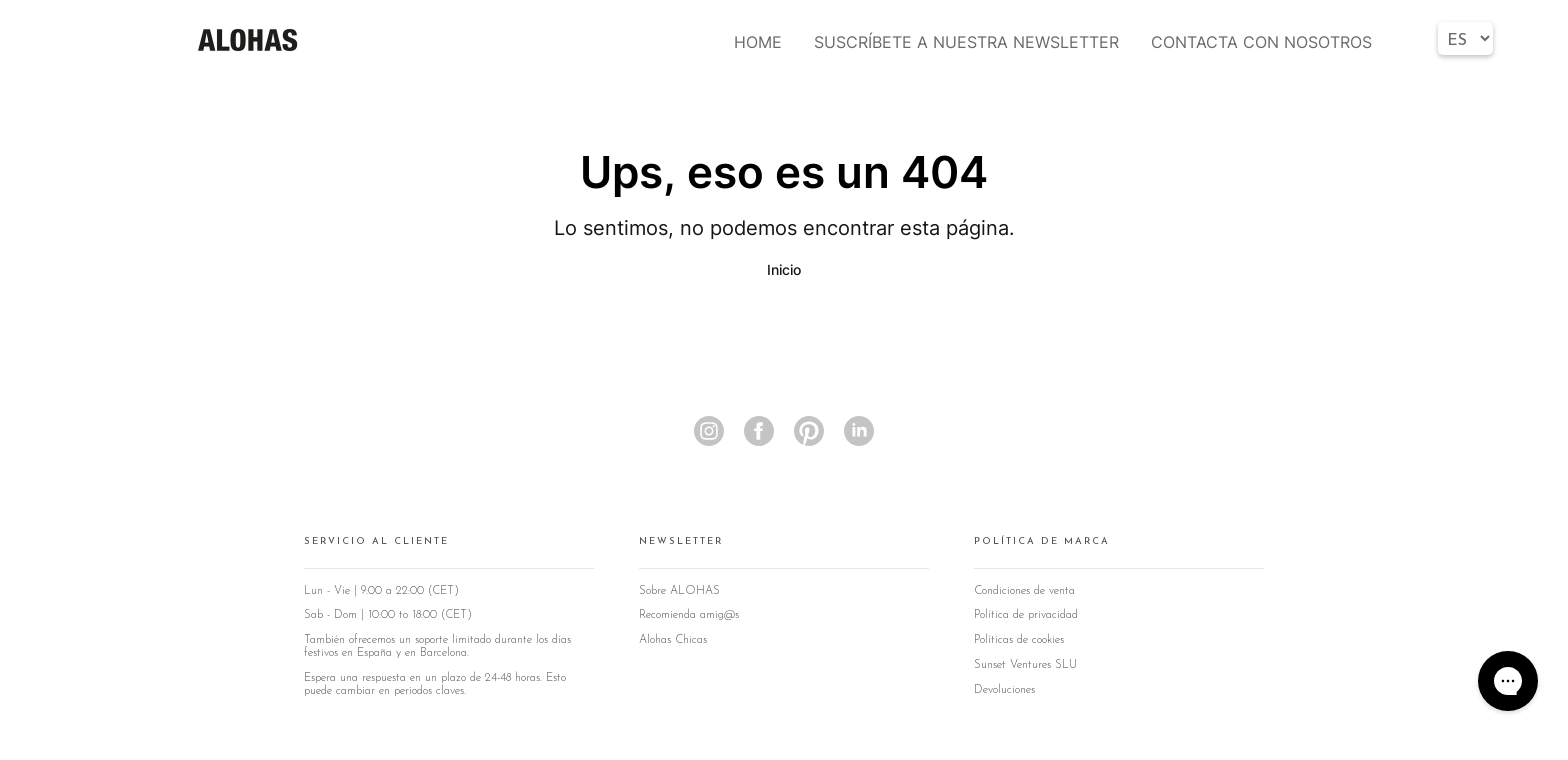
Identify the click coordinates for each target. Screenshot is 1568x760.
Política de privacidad (1026, 615)
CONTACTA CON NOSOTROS (1261, 42)
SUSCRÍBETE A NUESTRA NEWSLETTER (966, 42)
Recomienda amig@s (689, 615)
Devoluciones (1004, 690)
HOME (758, 42)
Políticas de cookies (1019, 640)
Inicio (784, 269)
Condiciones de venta (1024, 591)
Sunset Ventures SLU (1025, 665)
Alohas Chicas (673, 640)
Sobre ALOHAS (679, 591)
